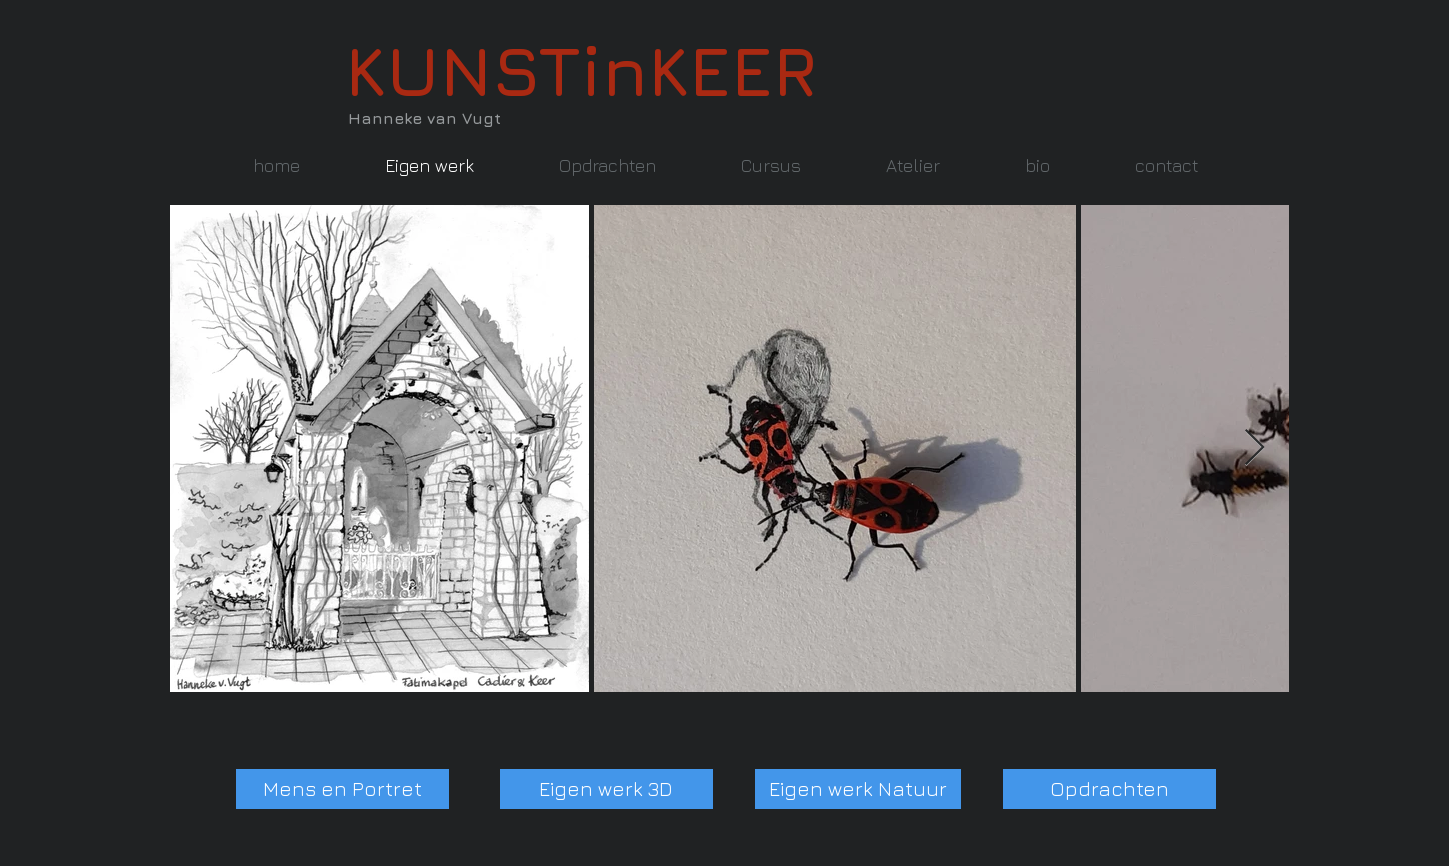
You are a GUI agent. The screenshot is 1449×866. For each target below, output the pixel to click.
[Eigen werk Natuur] (858, 789)
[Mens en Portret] (342, 789)
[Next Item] (1254, 448)
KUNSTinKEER (581, 69)
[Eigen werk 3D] (606, 789)
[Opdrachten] (1109, 789)
